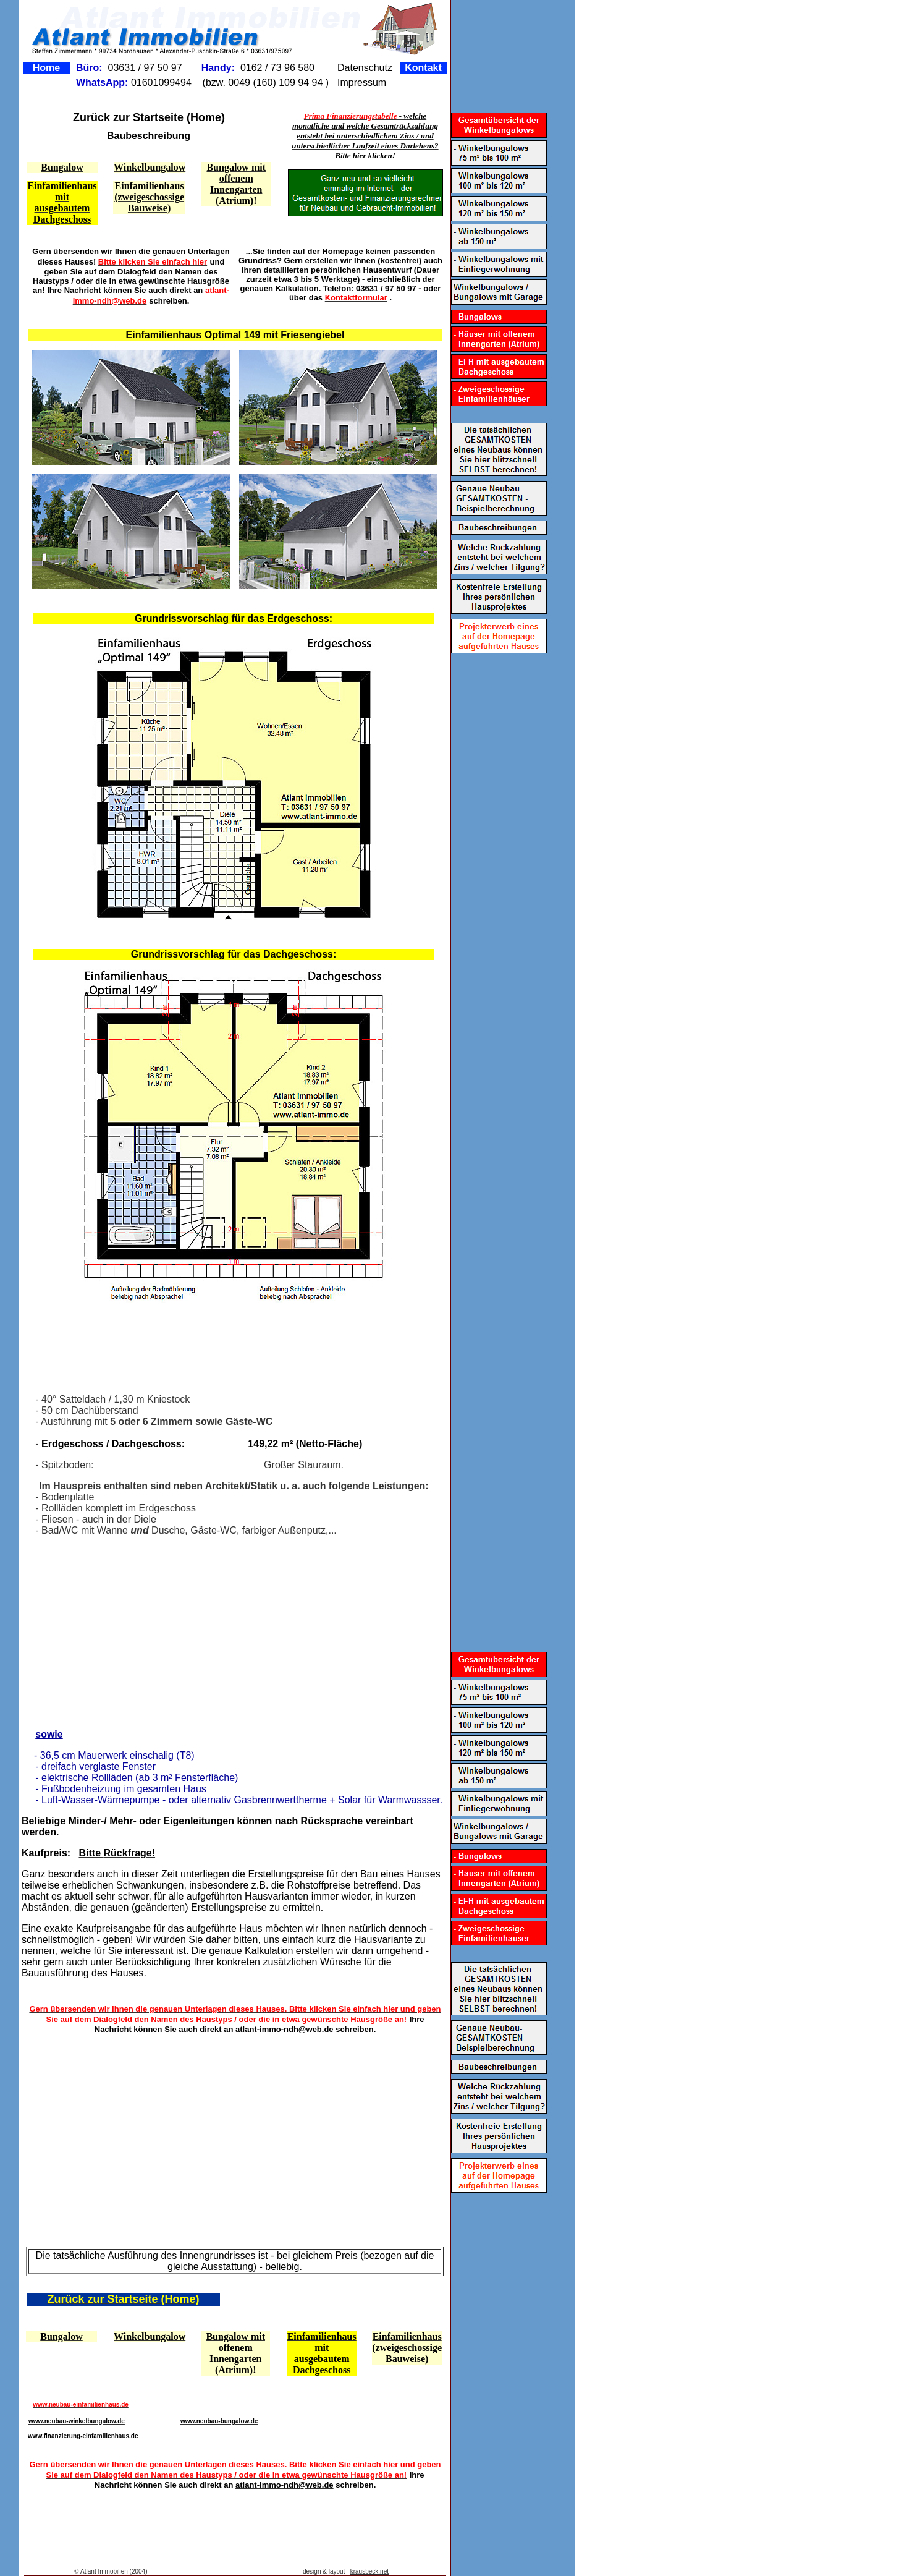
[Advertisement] (231, 1347)
